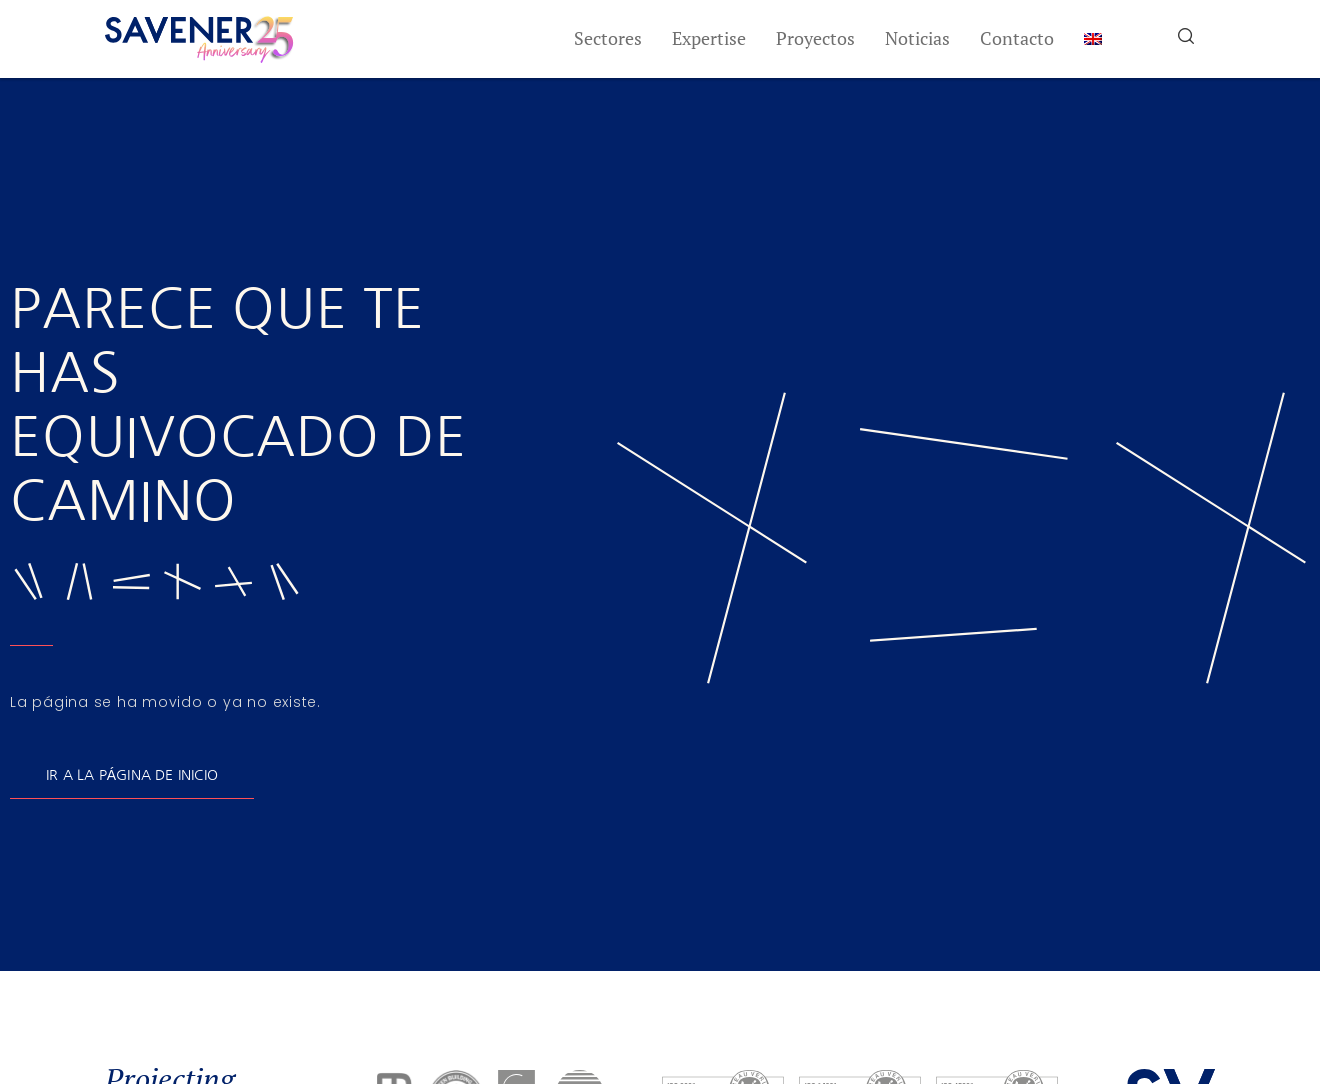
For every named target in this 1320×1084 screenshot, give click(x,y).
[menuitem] (1093, 38)
